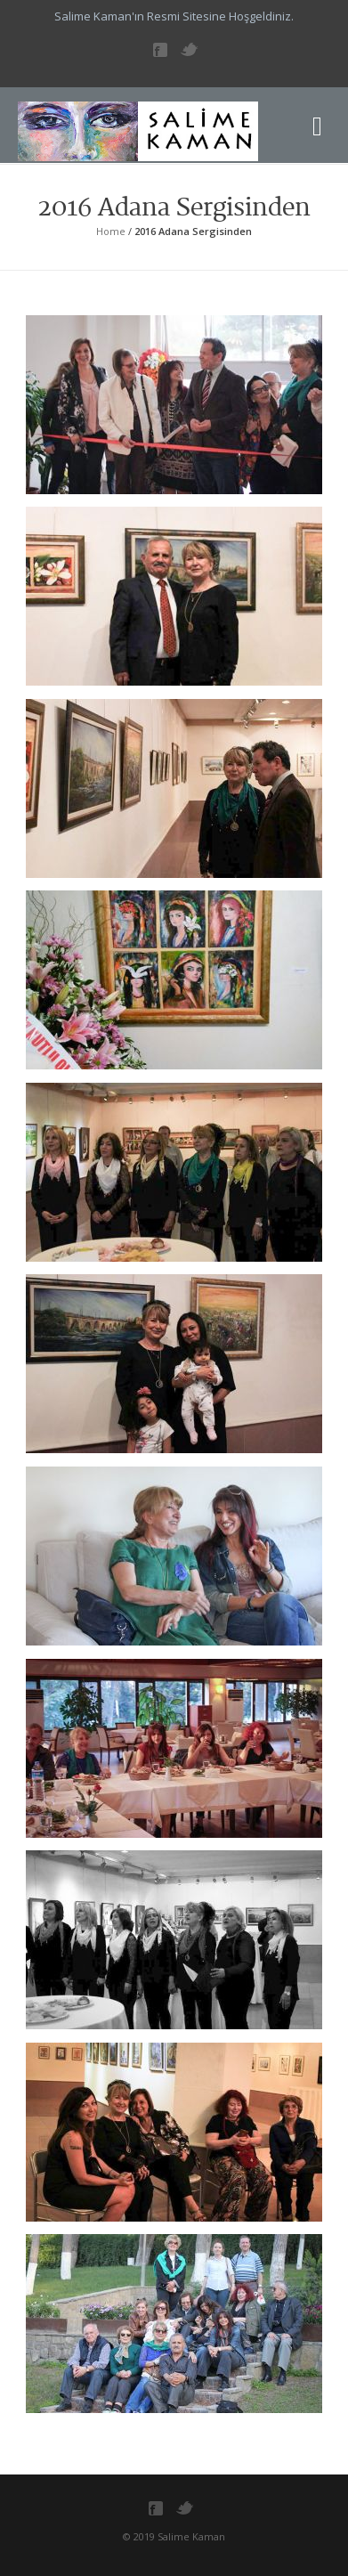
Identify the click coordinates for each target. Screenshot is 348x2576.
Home (110, 231)
